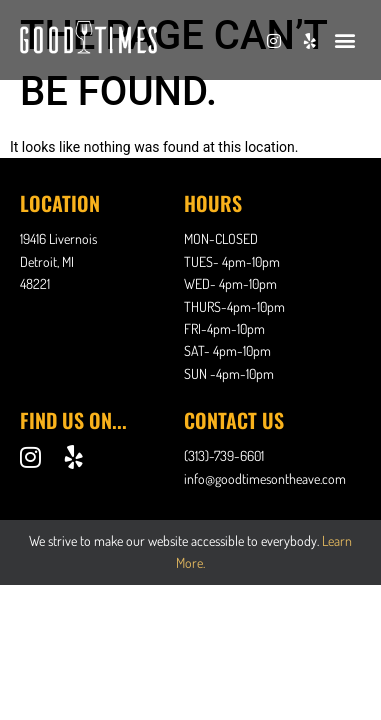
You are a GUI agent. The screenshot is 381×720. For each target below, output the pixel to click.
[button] (344, 39)
